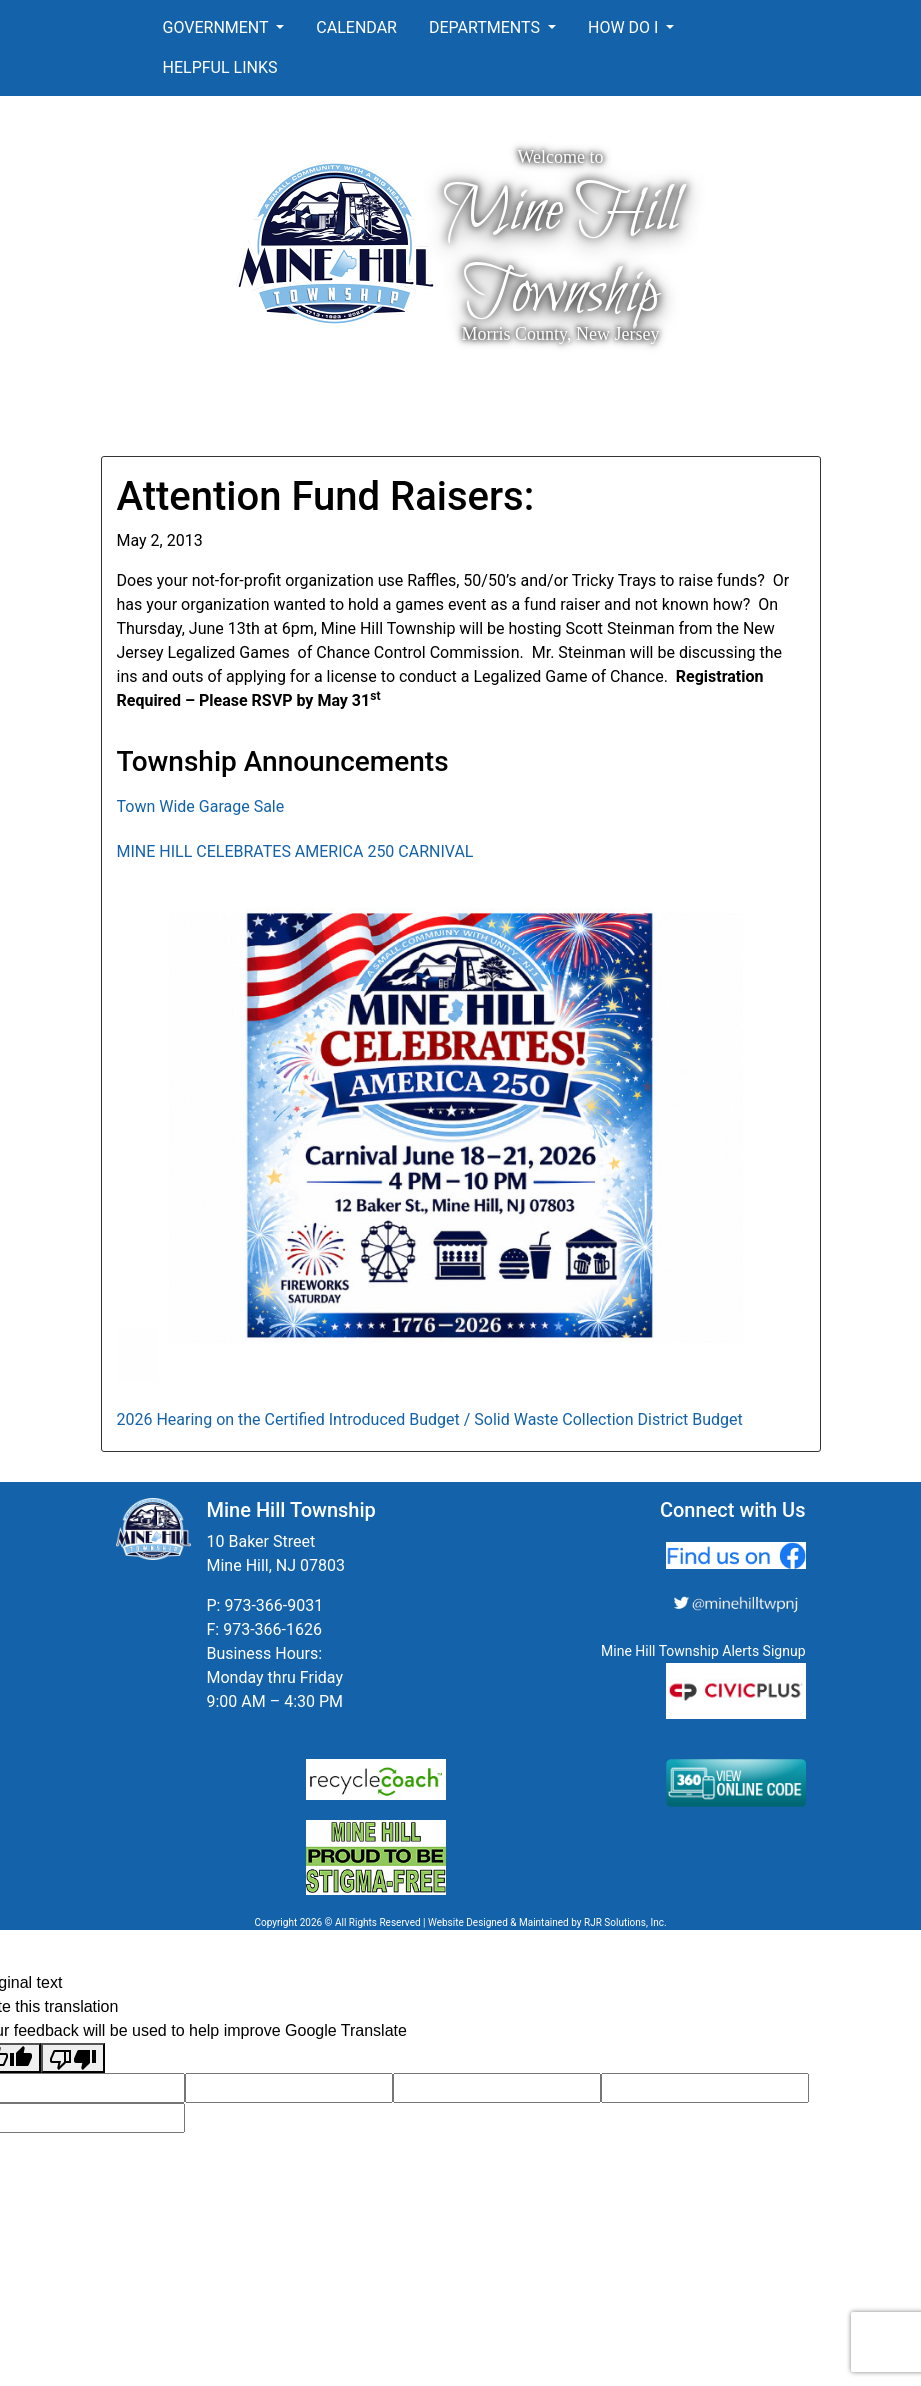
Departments (486, 27)
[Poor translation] (73, 2058)
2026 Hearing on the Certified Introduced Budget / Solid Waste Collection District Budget (430, 1419)
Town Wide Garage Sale (201, 806)
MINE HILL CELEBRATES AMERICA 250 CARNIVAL (295, 851)
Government (218, 27)
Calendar (356, 27)
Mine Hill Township (561, 253)
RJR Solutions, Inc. (625, 1922)
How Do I (625, 27)
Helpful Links (220, 67)
